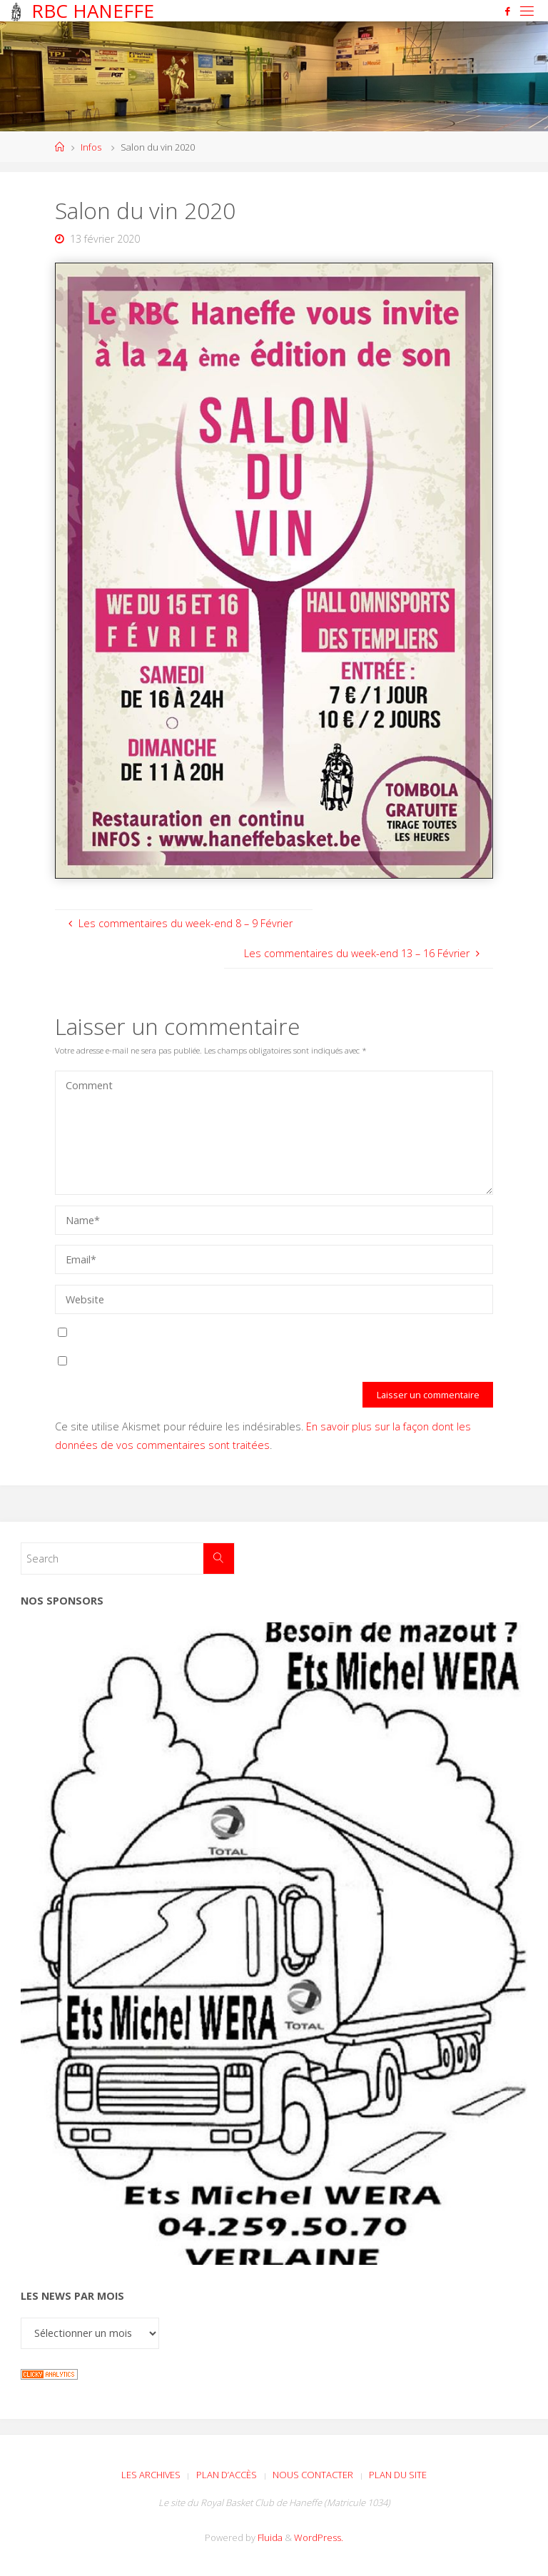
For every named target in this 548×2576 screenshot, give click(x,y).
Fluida (269, 2537)
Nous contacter (313, 2474)
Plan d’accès (226, 2474)
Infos (91, 147)
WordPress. (318, 2537)
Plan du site (398, 2474)
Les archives (151, 2474)
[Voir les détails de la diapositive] (274, 1943)
